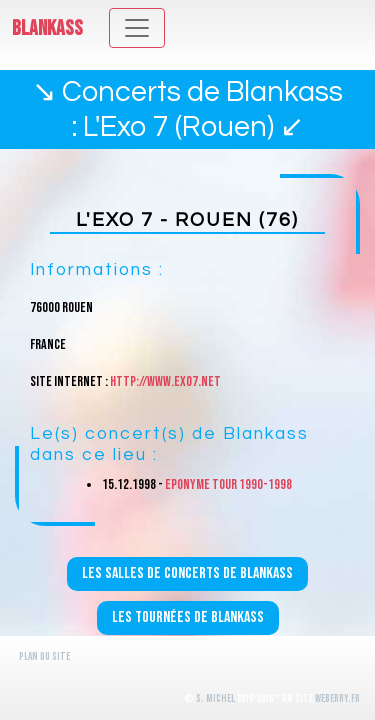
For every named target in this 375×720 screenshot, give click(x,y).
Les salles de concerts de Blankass (187, 573)
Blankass (47, 28)
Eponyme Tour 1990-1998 (228, 484)
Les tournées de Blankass (188, 617)
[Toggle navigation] (137, 28)
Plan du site (44, 656)
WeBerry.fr (337, 698)
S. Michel (215, 698)
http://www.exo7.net (165, 381)
